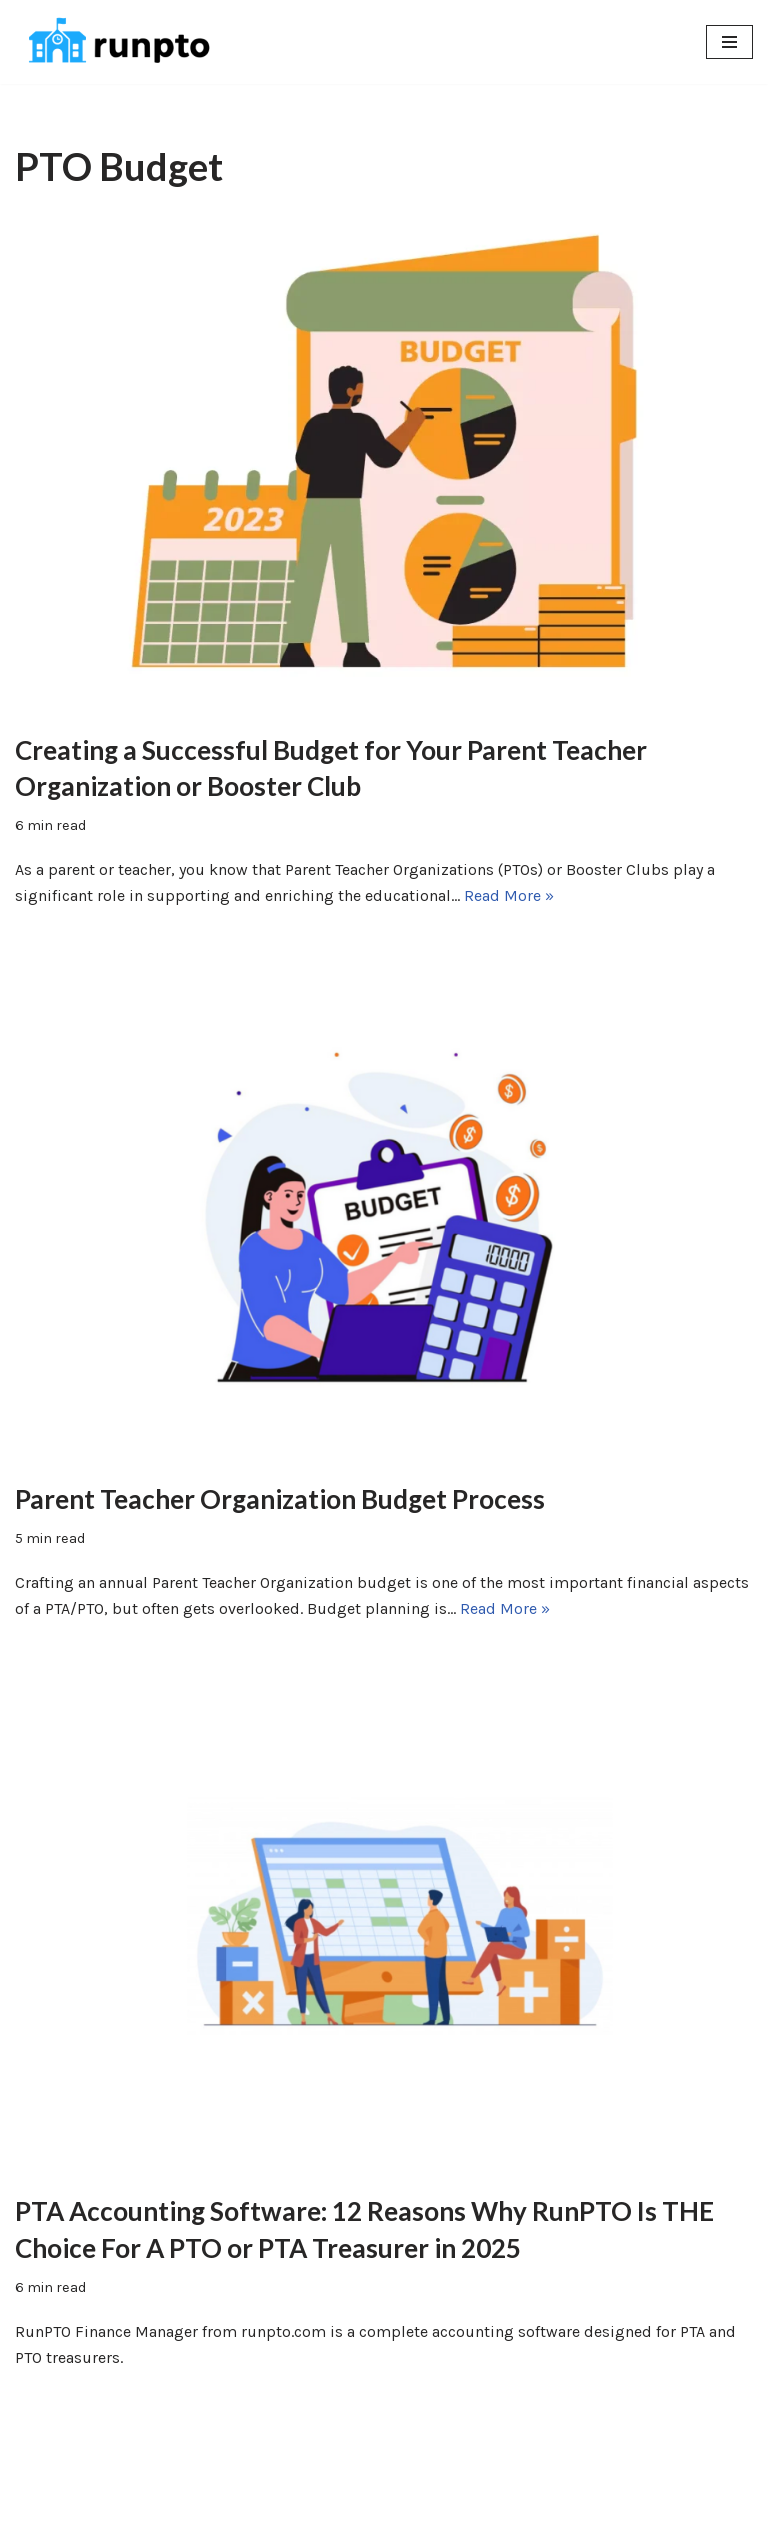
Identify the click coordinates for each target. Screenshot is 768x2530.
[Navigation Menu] (729, 42)
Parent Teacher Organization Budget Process (280, 1499)
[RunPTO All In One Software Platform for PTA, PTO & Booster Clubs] (115, 42)
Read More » (509, 895)
